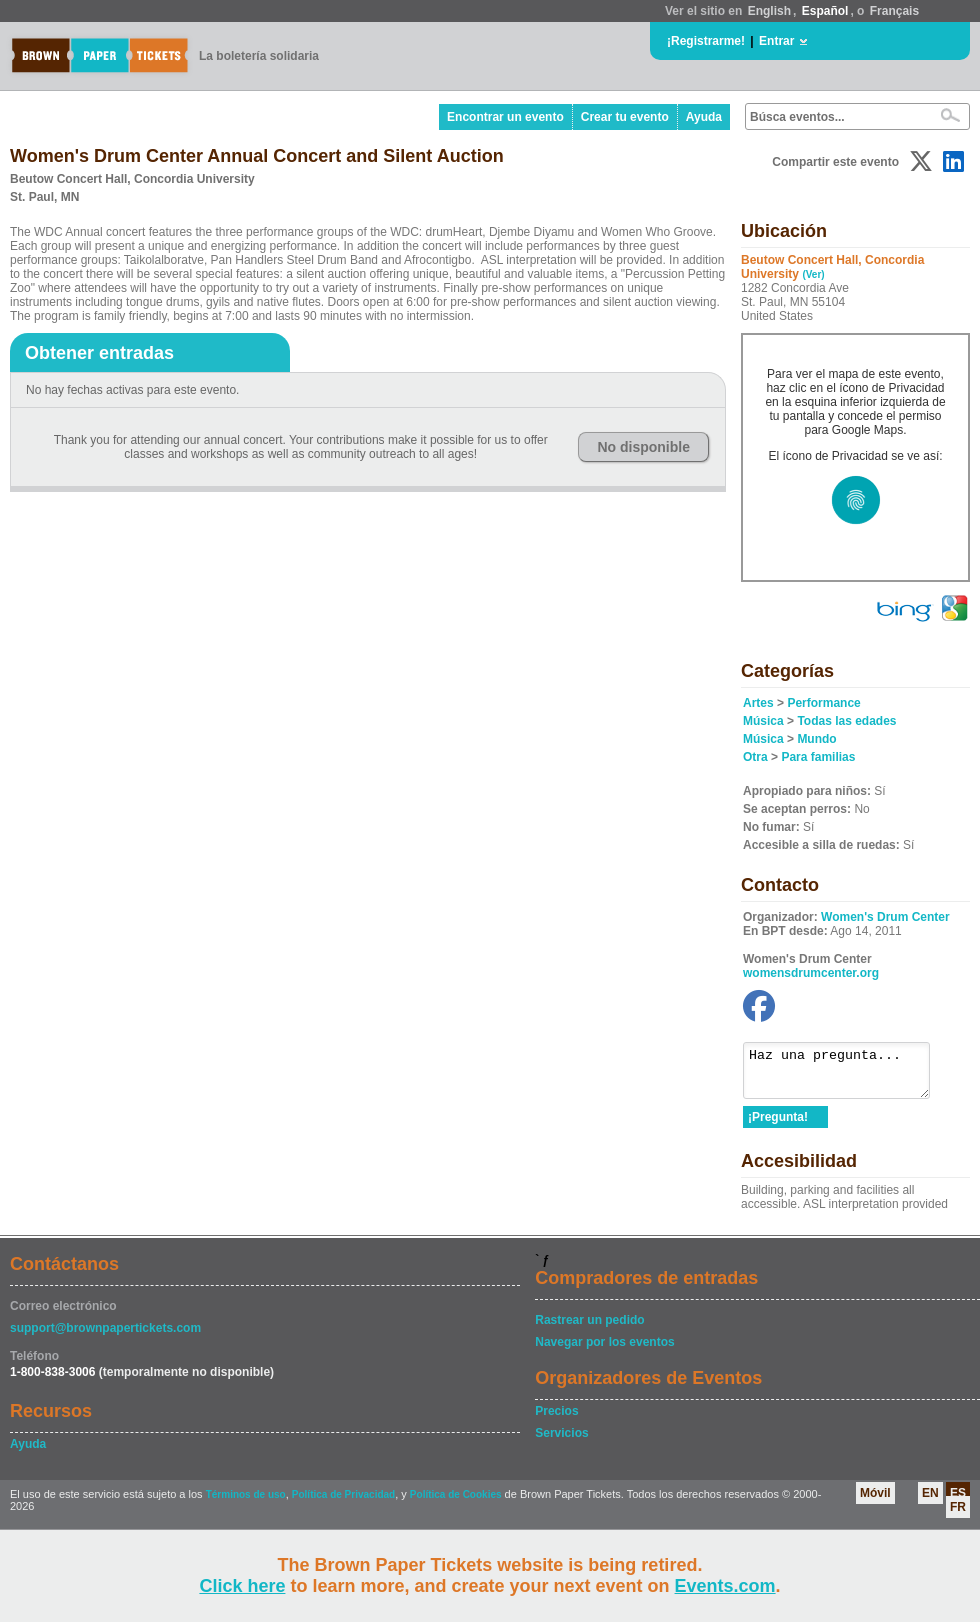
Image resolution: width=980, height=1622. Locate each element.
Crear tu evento (625, 117)
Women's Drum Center (885, 917)
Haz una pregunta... (846, 1075)
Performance (823, 703)
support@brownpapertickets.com (105, 1337)
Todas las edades (846, 721)
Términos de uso (246, 1503)
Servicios (561, 1442)
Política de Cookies (456, 1503)
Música (763, 721)
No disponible (643, 447)
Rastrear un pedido (589, 1329)
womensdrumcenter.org (811, 973)
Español (825, 11)
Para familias (818, 757)
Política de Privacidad (343, 1503)
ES (958, 1502)
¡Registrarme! (706, 41)
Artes (758, 703)
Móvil (875, 1502)
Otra (755, 757)
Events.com (725, 1586)
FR (958, 1516)
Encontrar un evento (505, 117)
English (769, 11)
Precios (556, 1420)
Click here (242, 1586)
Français (894, 11)
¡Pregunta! (778, 1126)
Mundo (816, 739)
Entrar (776, 41)
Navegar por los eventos (604, 1351)
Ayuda (704, 117)
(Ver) (813, 274)
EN (930, 1502)
